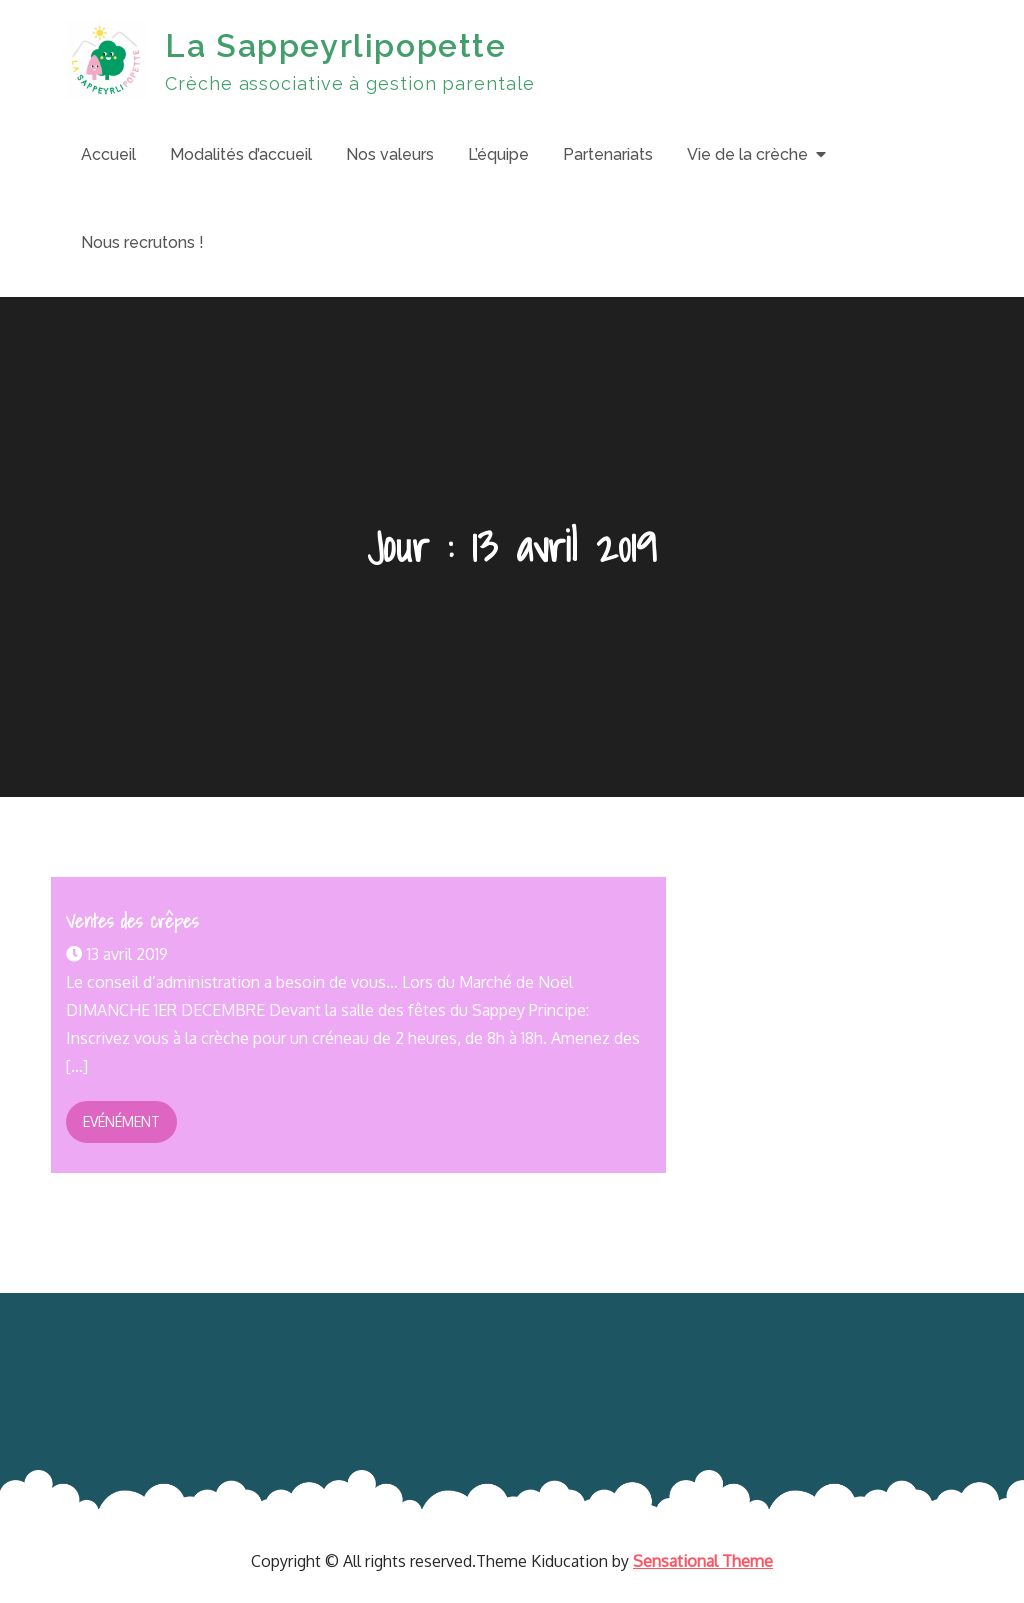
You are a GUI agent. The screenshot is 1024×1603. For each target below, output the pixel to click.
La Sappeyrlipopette (335, 45)
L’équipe (498, 154)
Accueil (108, 154)
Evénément (121, 1121)
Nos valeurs (390, 154)
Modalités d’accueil (241, 154)
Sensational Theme (703, 1561)
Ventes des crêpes (132, 921)
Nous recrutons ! (142, 242)
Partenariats (608, 154)
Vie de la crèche (747, 154)
